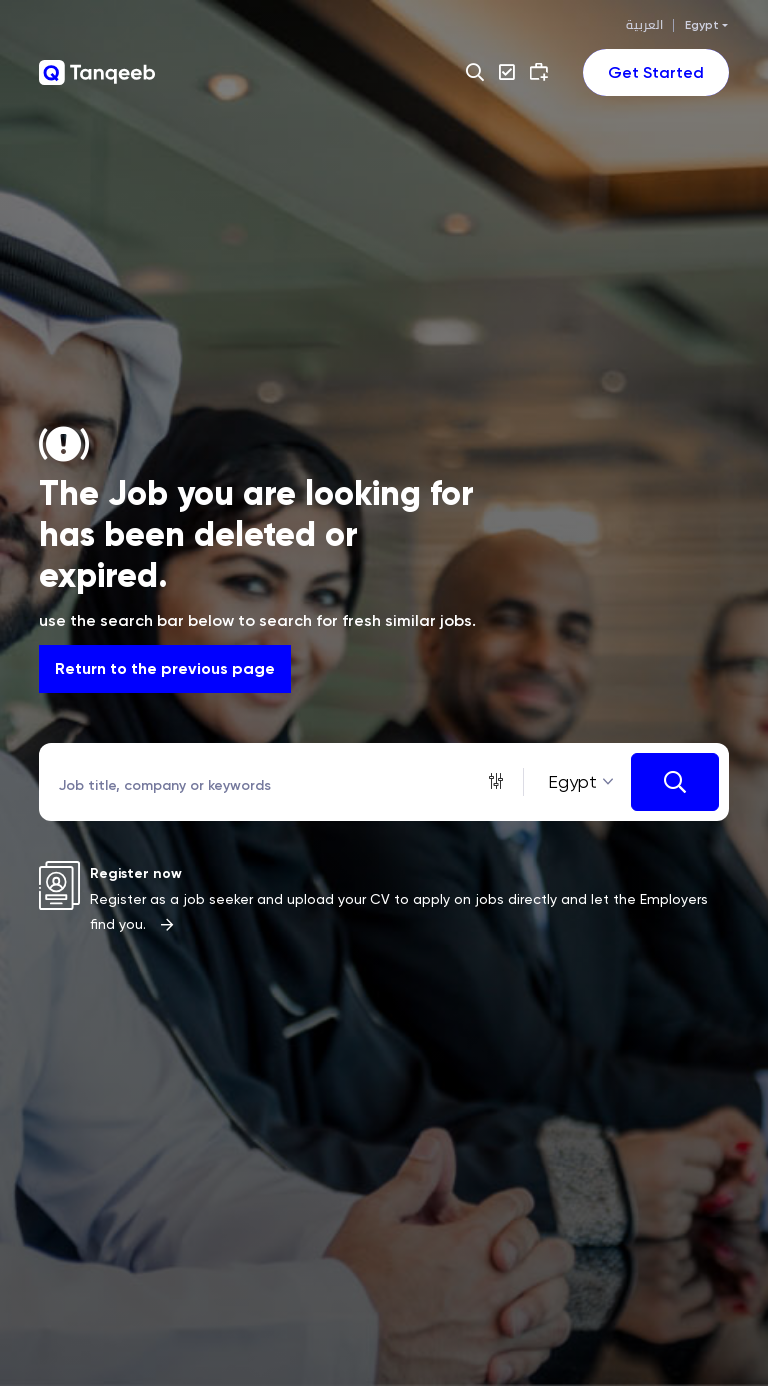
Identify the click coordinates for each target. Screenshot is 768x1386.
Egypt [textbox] (572, 781)
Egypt (702, 25)
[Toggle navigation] (656, 72)
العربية (644, 25)
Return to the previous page (165, 668)
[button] (477, 72)
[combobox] (577, 782)
